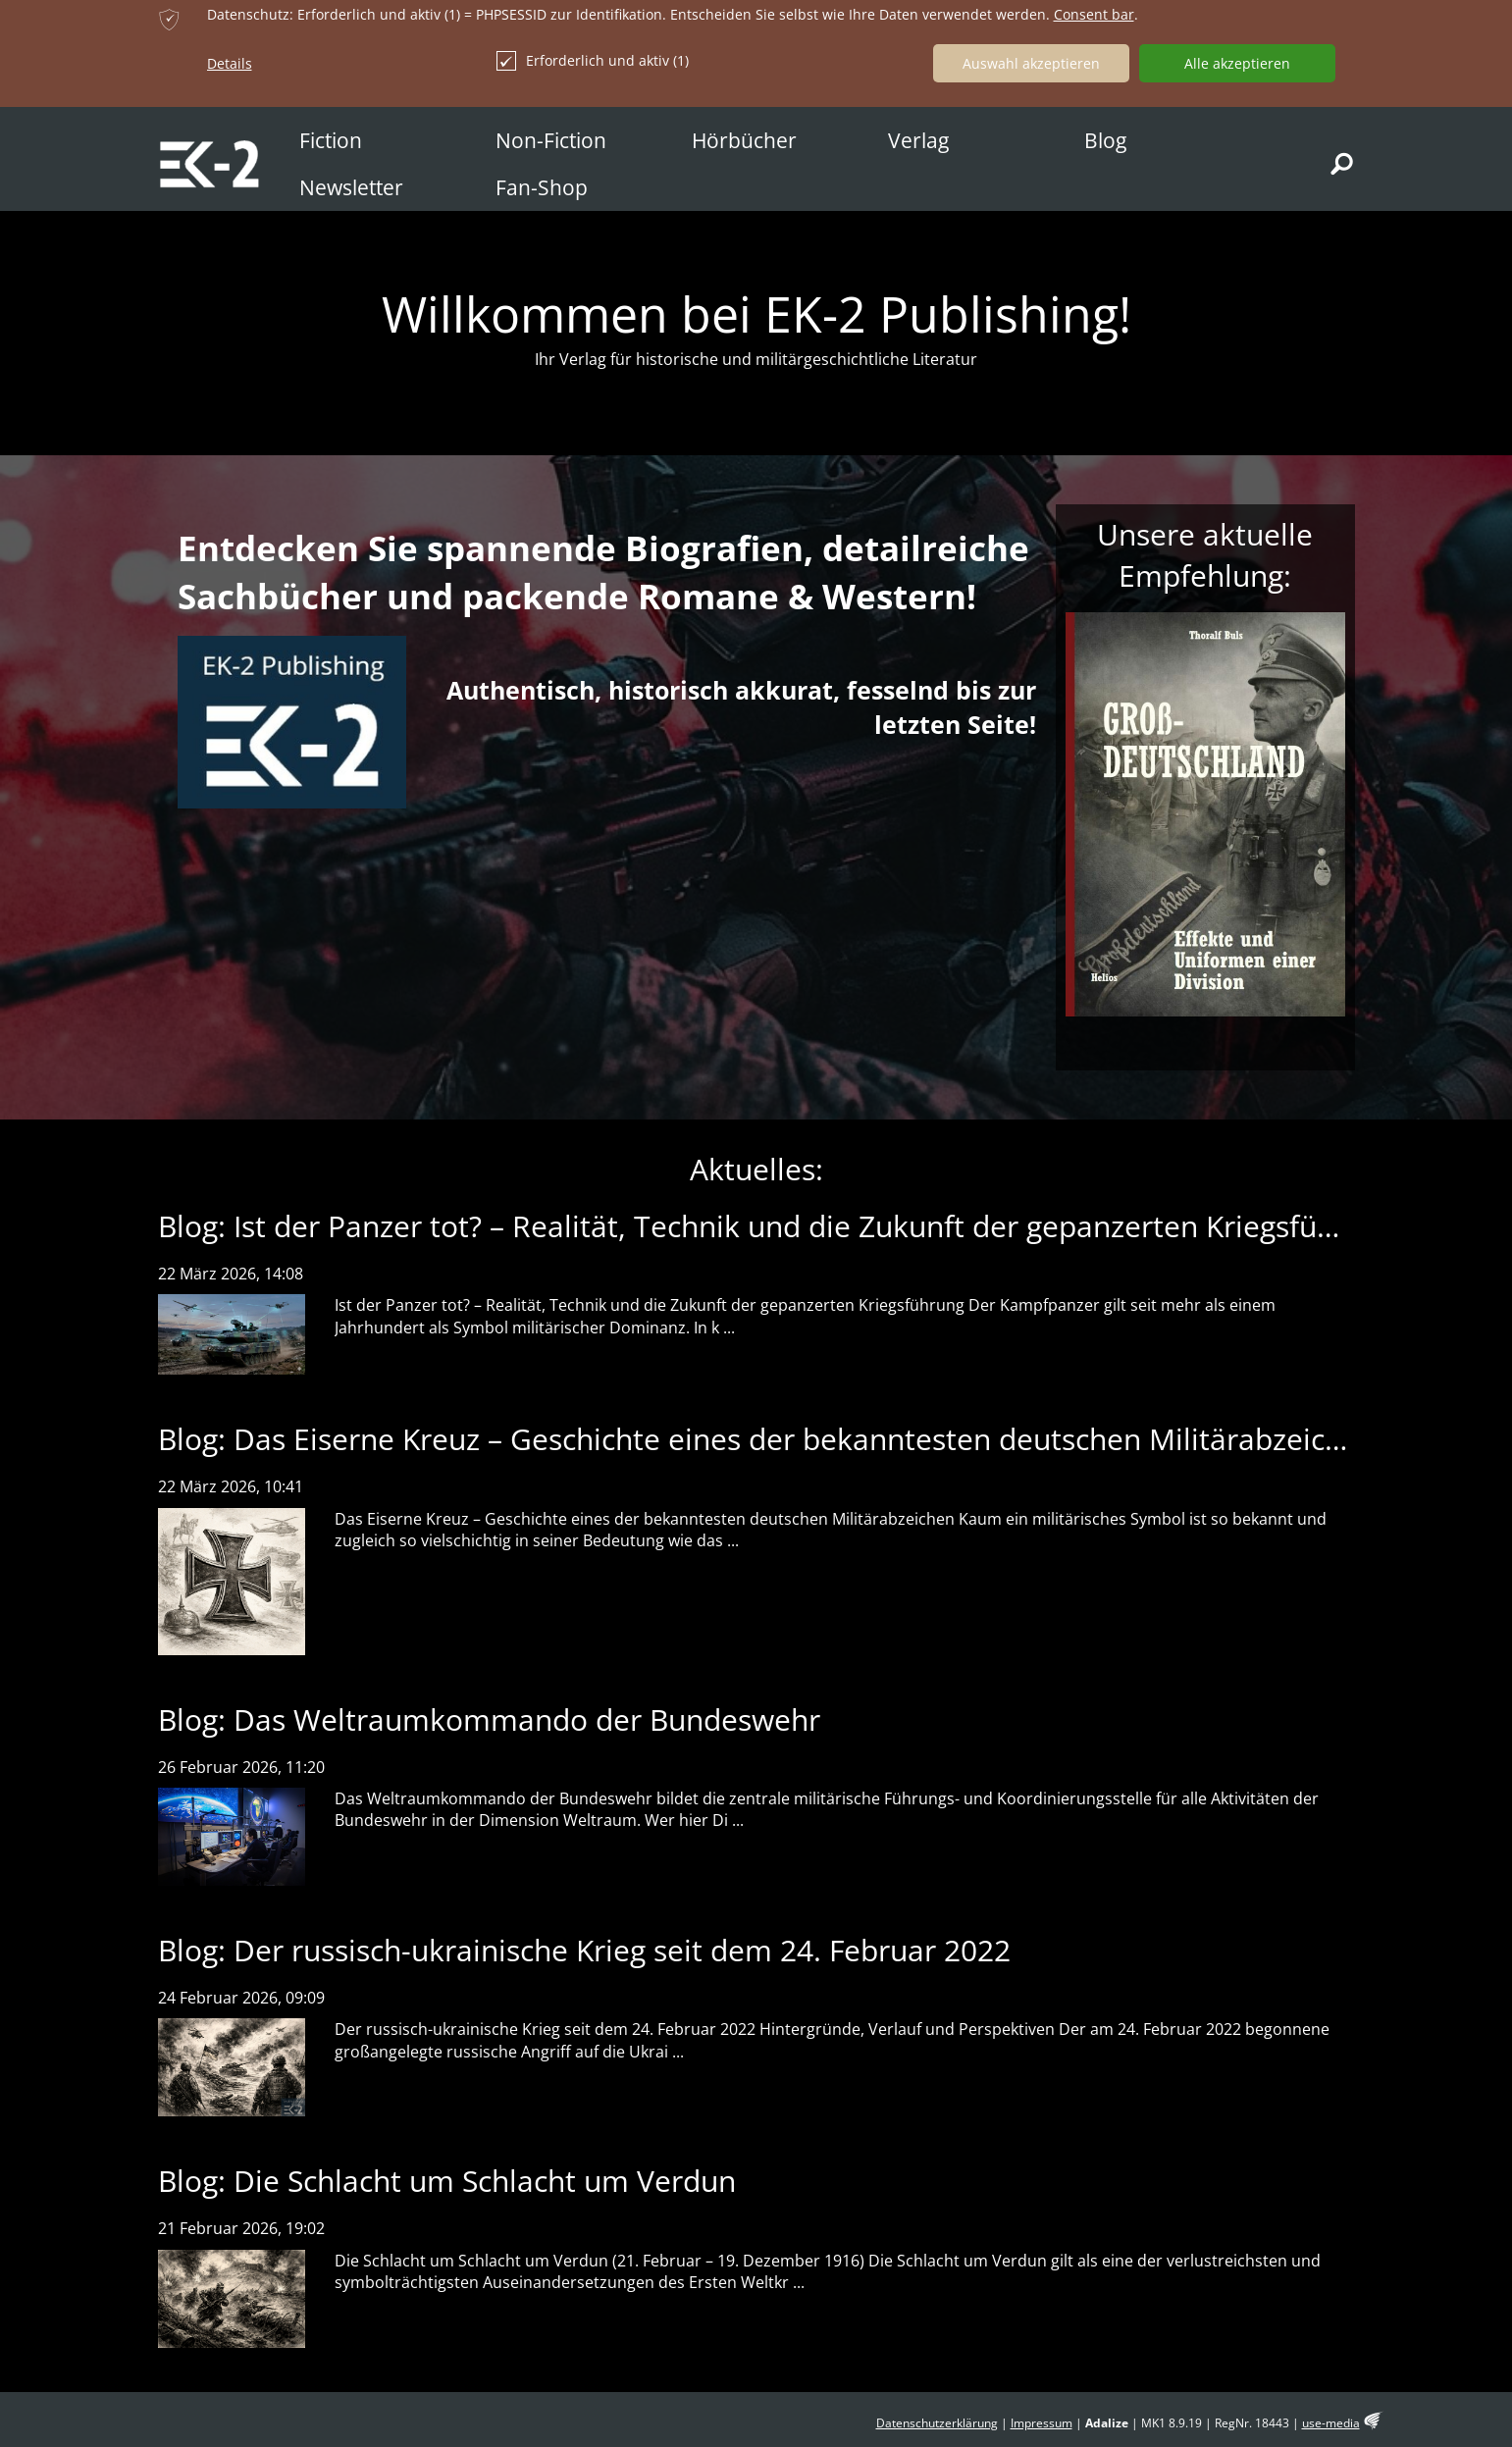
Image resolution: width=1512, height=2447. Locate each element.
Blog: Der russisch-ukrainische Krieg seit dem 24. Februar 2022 (584, 1950)
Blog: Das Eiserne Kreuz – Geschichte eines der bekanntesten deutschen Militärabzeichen (767, 1439)
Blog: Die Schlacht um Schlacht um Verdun (447, 2181)
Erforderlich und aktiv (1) (592, 61)
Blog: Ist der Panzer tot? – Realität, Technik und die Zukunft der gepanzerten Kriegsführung (777, 1226)
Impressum (1041, 2423)
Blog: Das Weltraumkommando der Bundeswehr (489, 1719)
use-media (1331, 2423)
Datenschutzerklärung (937, 2423)
